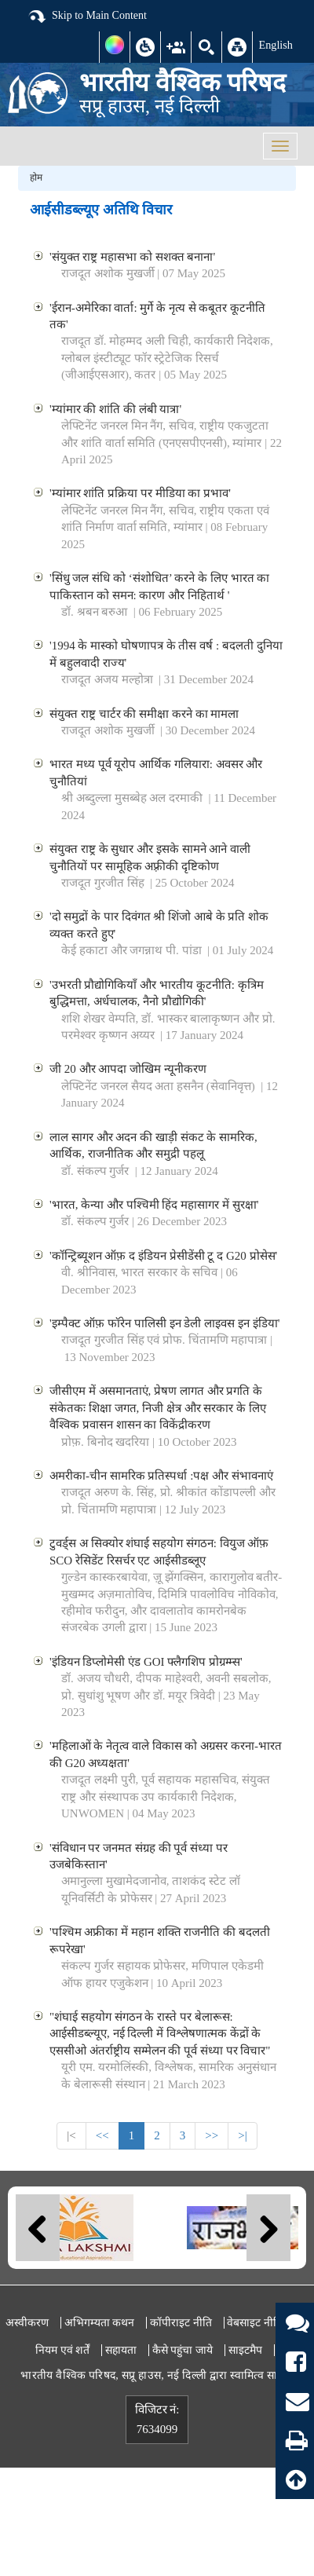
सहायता (121, 2350)
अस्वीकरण (27, 2323)
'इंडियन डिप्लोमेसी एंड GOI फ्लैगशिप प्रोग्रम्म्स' (146, 1662)
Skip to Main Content (87, 16)
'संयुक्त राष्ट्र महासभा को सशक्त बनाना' (132, 257)
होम (36, 177)
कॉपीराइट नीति (181, 2323)
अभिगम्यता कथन (99, 2323)
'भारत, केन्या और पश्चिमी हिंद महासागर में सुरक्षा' (153, 1204)
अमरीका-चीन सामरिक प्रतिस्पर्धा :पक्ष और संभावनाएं (161, 1475)
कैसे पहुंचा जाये (182, 2350)
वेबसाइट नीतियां (259, 2323)
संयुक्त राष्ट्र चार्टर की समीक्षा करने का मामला (144, 714)
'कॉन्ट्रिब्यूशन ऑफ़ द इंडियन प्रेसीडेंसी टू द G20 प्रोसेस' (163, 1256)
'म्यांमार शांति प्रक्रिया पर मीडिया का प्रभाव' (140, 493)
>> (211, 2135)
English (275, 44)
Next (268, 2227)
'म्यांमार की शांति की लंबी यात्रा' (115, 409)
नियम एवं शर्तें (62, 2350)
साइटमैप (245, 2350)
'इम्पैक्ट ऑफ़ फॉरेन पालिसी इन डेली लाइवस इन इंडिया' (164, 1323)
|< (71, 2135)
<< (102, 2135)
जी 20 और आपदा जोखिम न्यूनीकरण (127, 1069)
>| (242, 2135)
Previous (38, 2227)
